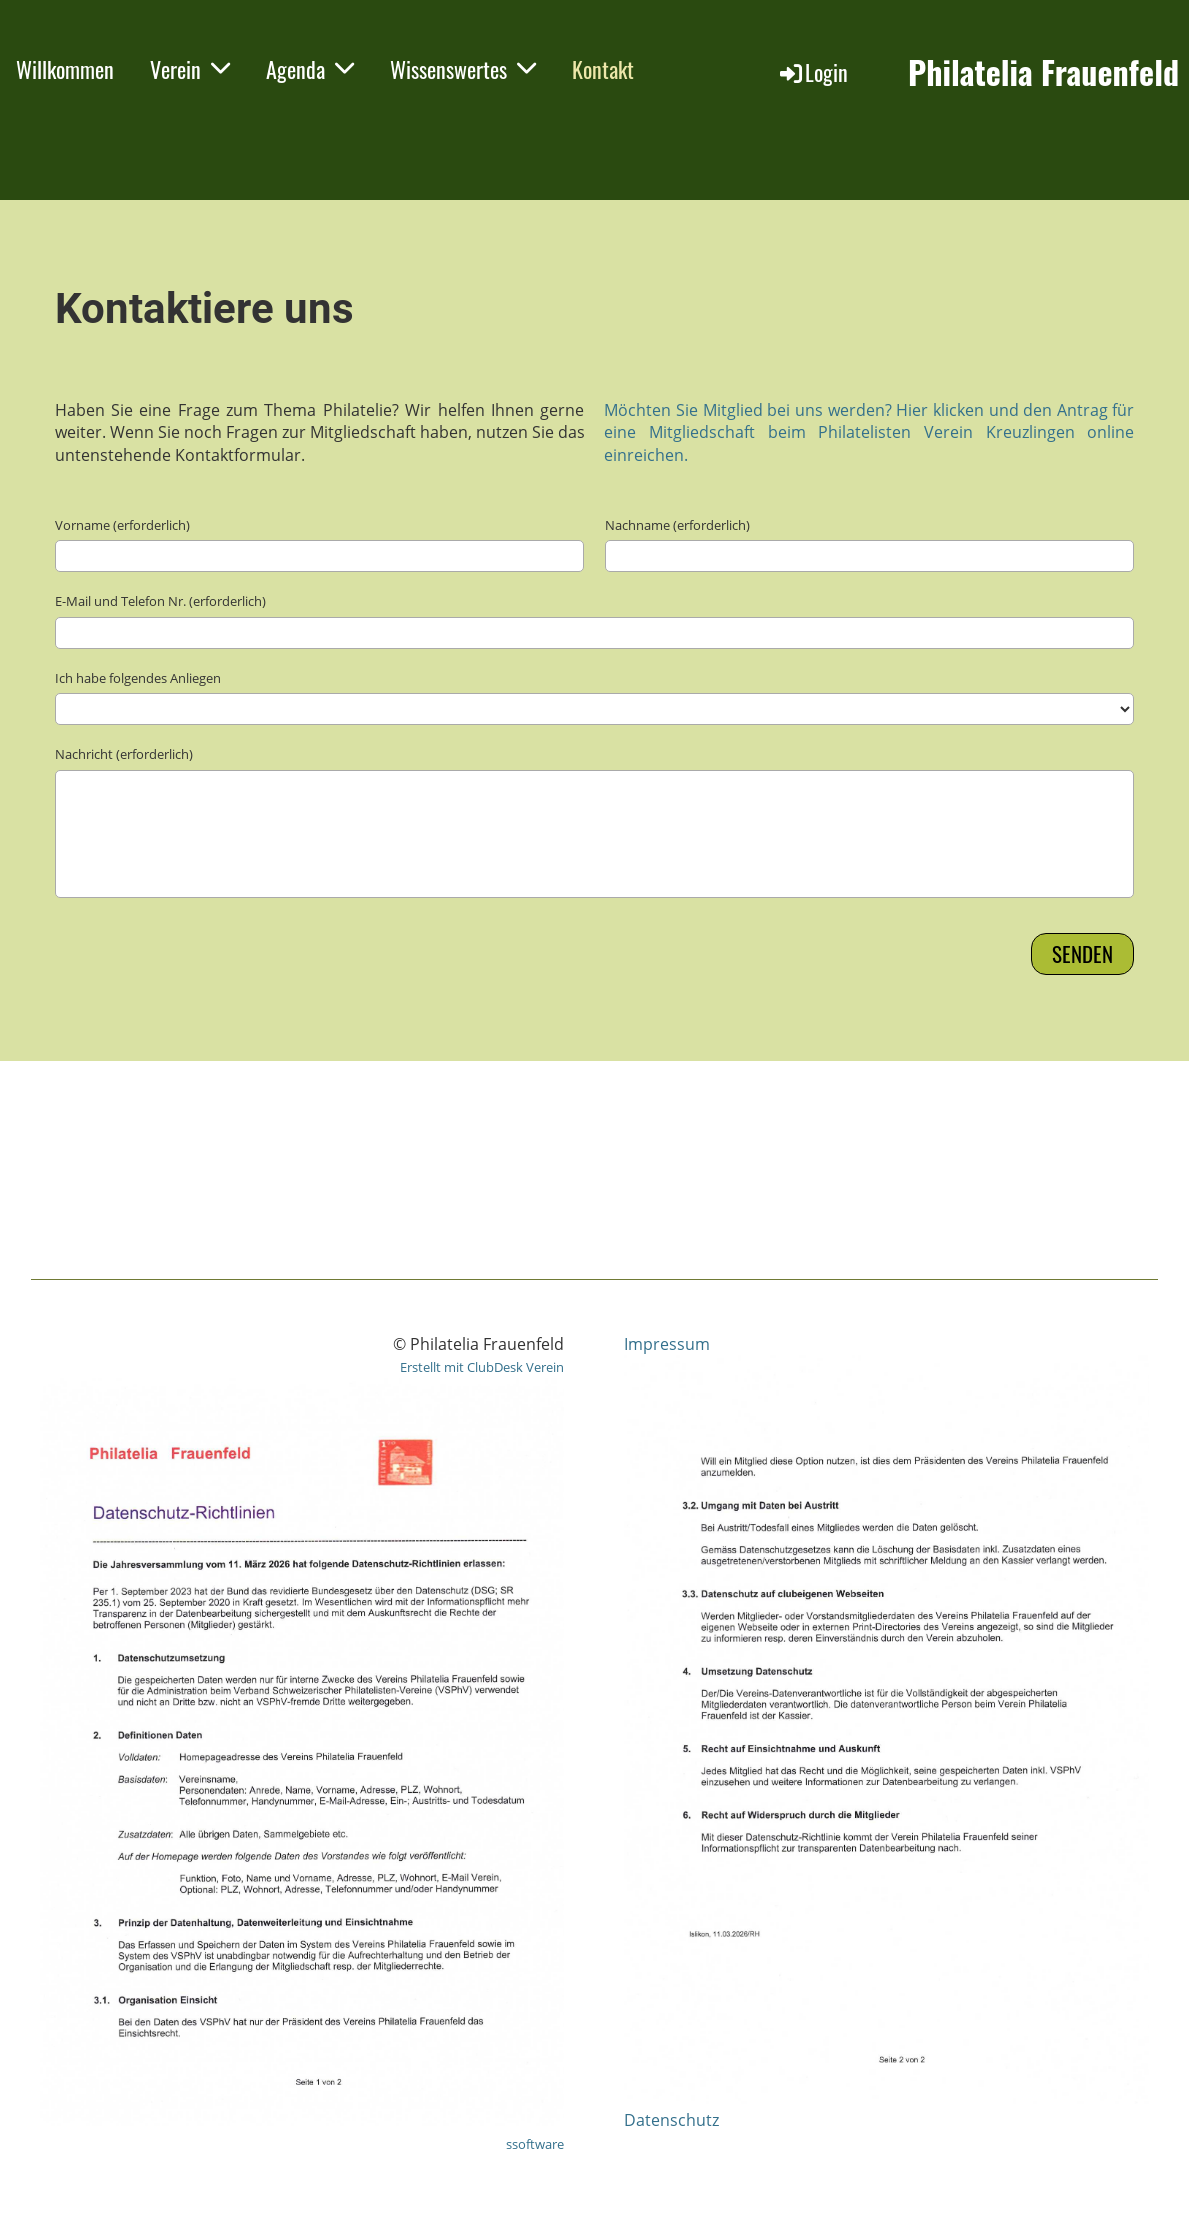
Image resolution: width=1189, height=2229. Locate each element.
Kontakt (603, 69)
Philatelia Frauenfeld (1043, 72)
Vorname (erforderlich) (122, 525)
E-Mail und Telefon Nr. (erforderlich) (160, 601)
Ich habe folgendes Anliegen (138, 678)
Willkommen (65, 69)
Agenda (310, 69)
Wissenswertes (463, 69)
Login (812, 72)
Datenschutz (671, 2120)
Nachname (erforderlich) (677, 525)
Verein (190, 69)
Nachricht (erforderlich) (124, 754)
